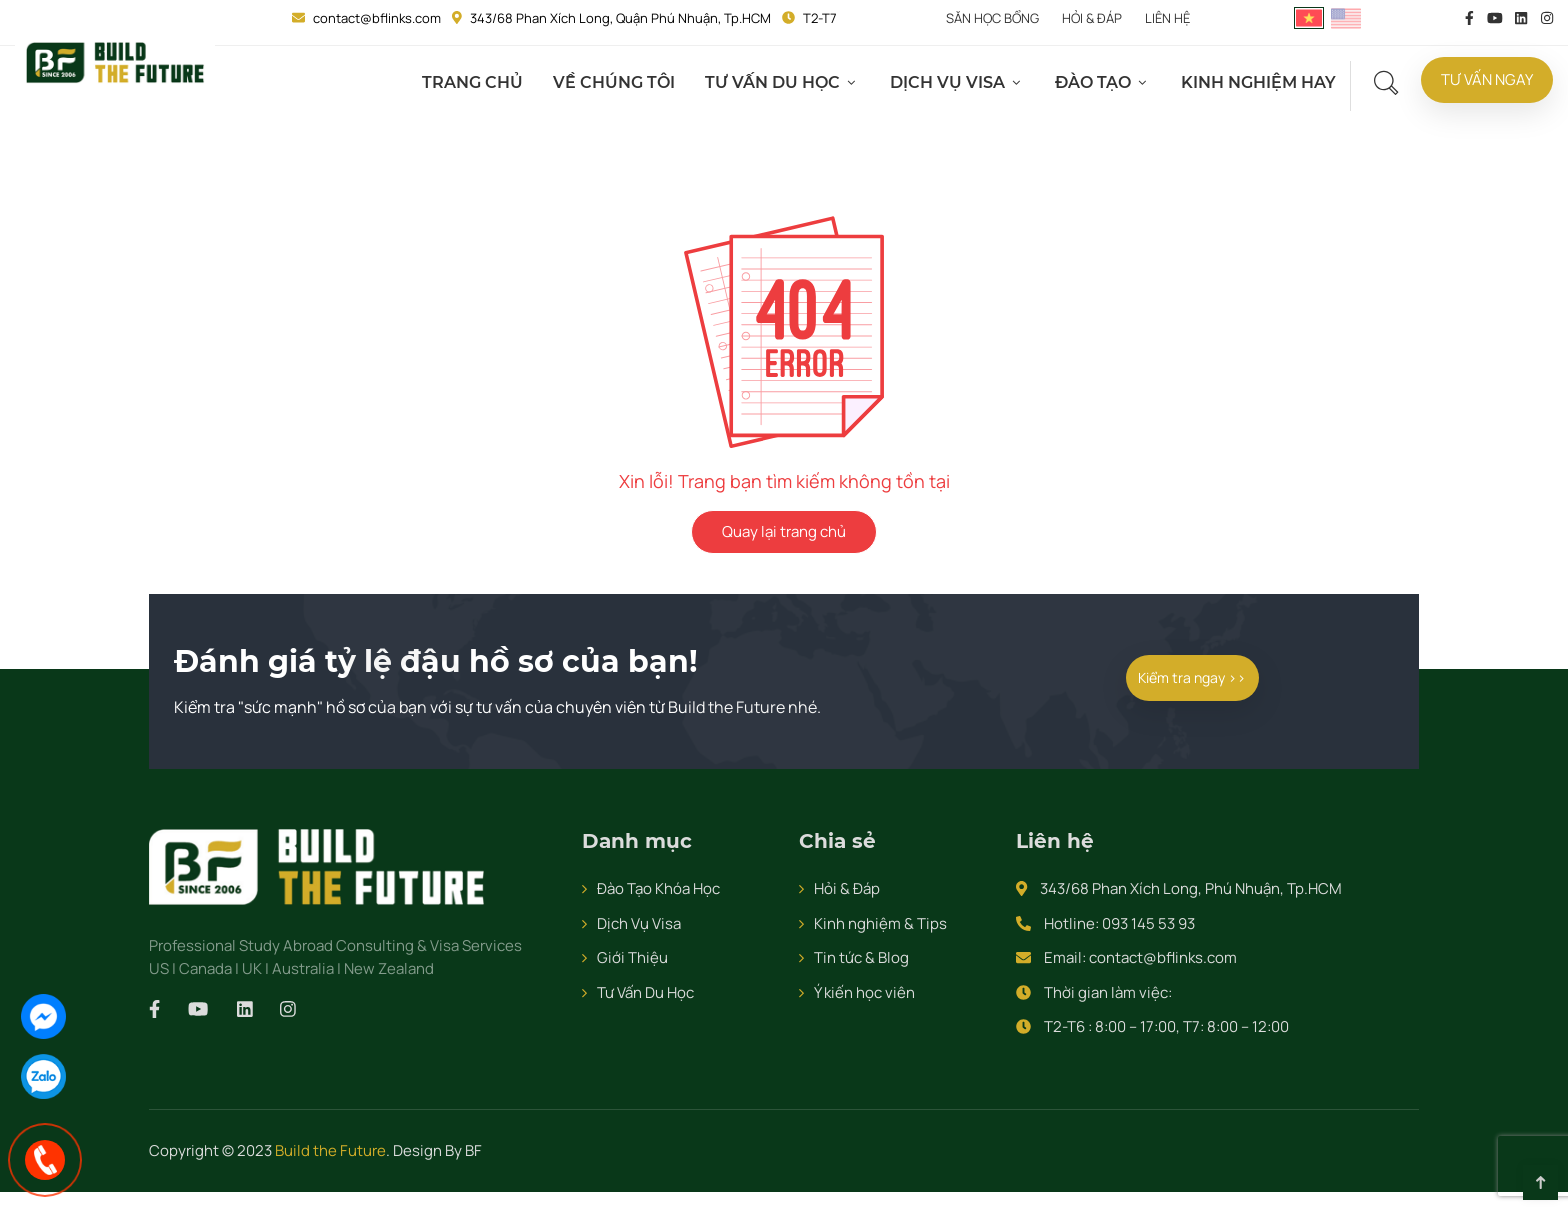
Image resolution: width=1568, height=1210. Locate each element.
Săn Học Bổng (992, 18)
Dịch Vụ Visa (951, 82)
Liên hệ (1167, 18)
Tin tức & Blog (861, 957)
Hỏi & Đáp (847, 888)
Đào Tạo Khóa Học (658, 888)
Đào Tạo (1097, 82)
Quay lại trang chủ (784, 531)
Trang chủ (476, 82)
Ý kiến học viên (864, 992)
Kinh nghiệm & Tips (880, 923)
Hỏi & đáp (1092, 18)
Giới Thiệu (632, 957)
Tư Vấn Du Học (776, 82)
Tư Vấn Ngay (1488, 80)
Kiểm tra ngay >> (1193, 677)
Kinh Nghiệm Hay (1262, 82)
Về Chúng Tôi (618, 82)
